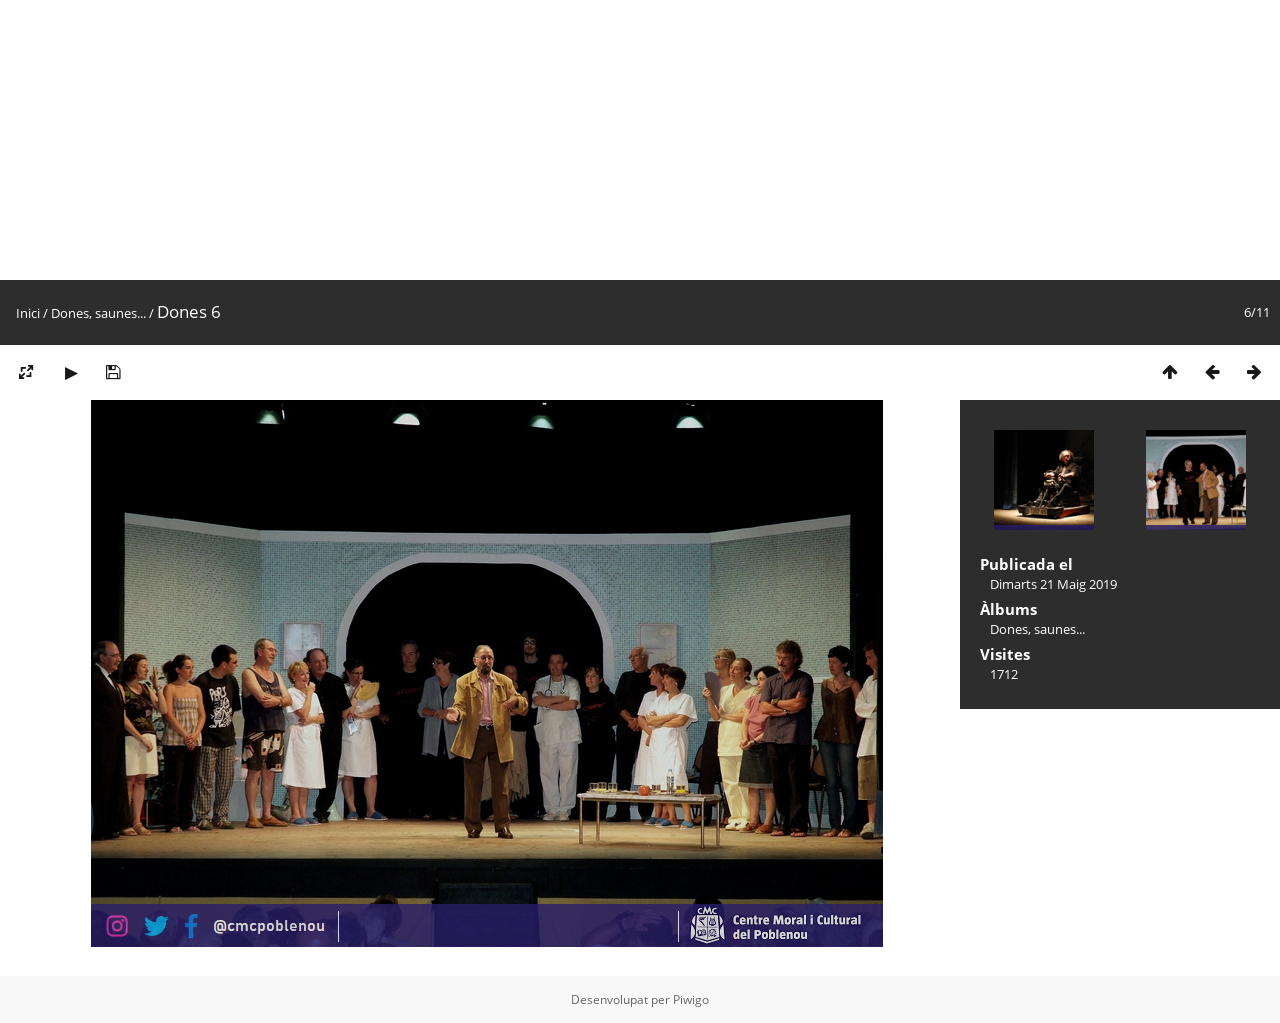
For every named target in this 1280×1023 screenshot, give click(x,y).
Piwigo (691, 999)
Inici (28, 313)
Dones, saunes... (98, 313)
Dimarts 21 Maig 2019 (1053, 584)
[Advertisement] (600, 140)
